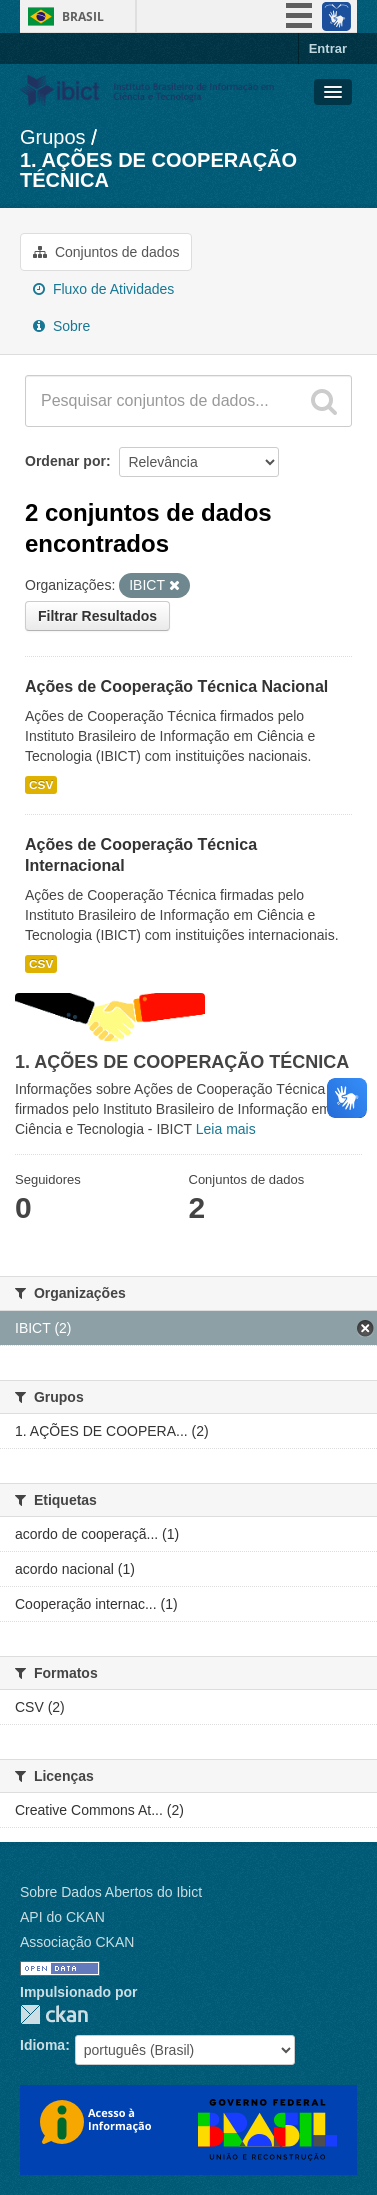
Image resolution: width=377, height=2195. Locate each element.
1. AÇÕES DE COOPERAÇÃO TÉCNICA (158, 170)
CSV (41, 785)
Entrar (328, 48)
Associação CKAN (77, 1942)
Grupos (53, 137)
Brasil (83, 16)
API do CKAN (62, 1917)
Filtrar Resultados (97, 616)
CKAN (54, 2014)
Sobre (61, 326)
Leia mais (226, 1129)
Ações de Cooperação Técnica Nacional (176, 686)
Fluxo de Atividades (103, 289)
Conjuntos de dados (106, 252)
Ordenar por (65, 461)
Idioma (42, 2045)
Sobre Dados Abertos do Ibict (111, 1892)
